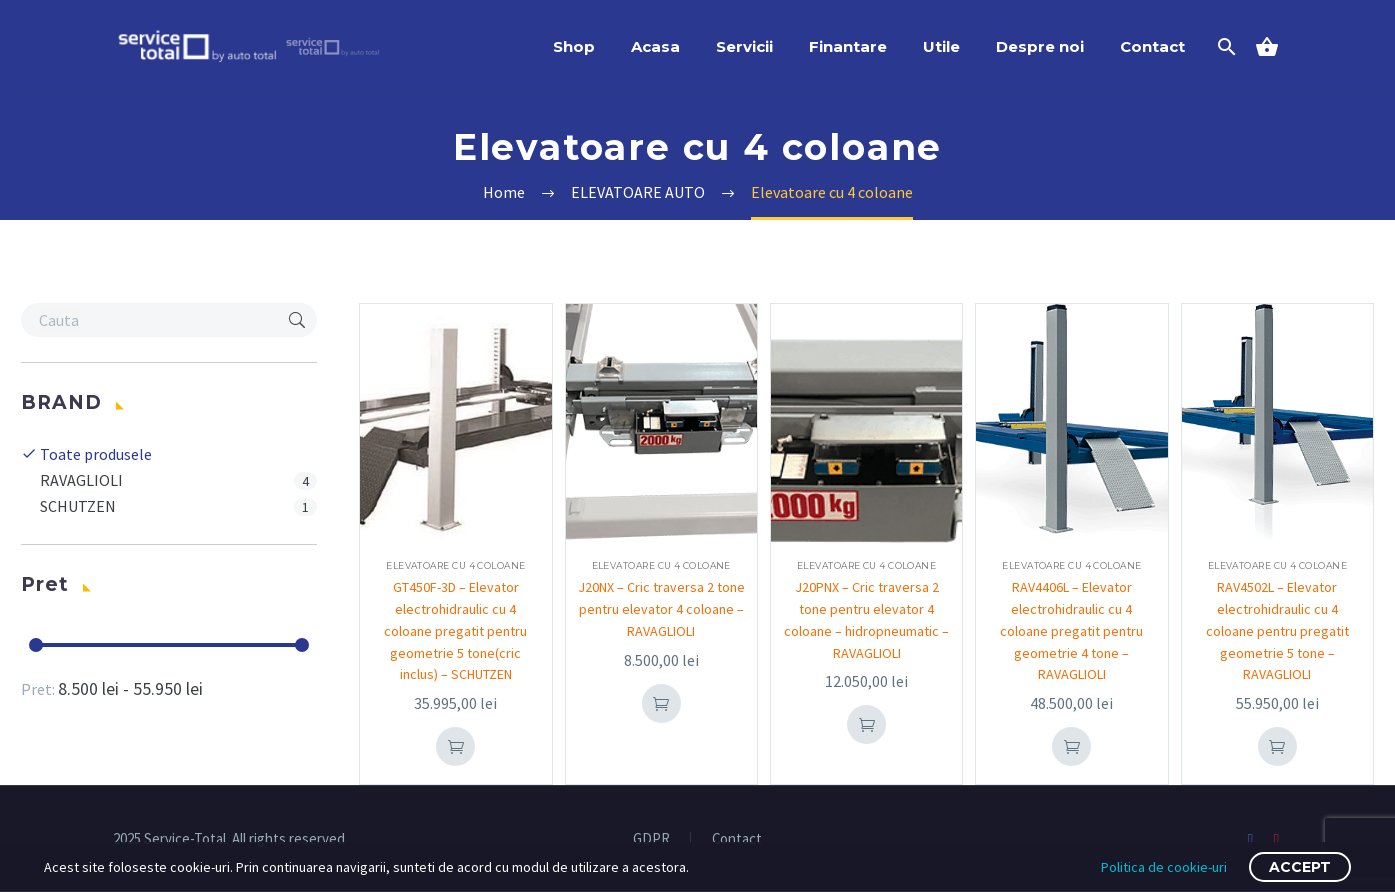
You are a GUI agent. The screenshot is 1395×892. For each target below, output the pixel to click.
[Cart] (1275, 47)
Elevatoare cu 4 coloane (455, 565)
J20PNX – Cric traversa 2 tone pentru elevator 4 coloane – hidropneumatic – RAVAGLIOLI (867, 631)
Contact (1152, 46)
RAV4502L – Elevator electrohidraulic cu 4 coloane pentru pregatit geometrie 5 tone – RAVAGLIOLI (1277, 631)
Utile (941, 46)
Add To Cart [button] (456, 746)
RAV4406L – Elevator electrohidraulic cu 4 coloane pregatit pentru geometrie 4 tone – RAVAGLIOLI (1071, 631)
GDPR (651, 839)
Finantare (848, 46)
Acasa (655, 46)
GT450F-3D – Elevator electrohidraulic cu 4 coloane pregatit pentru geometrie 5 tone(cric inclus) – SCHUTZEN (455, 631)
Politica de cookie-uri (1164, 867)
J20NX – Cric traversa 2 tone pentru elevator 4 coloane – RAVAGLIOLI (661, 609)
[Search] (1225, 47)
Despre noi (1040, 46)
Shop (574, 46)
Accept (1300, 867)
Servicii (744, 46)
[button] (297, 320)
